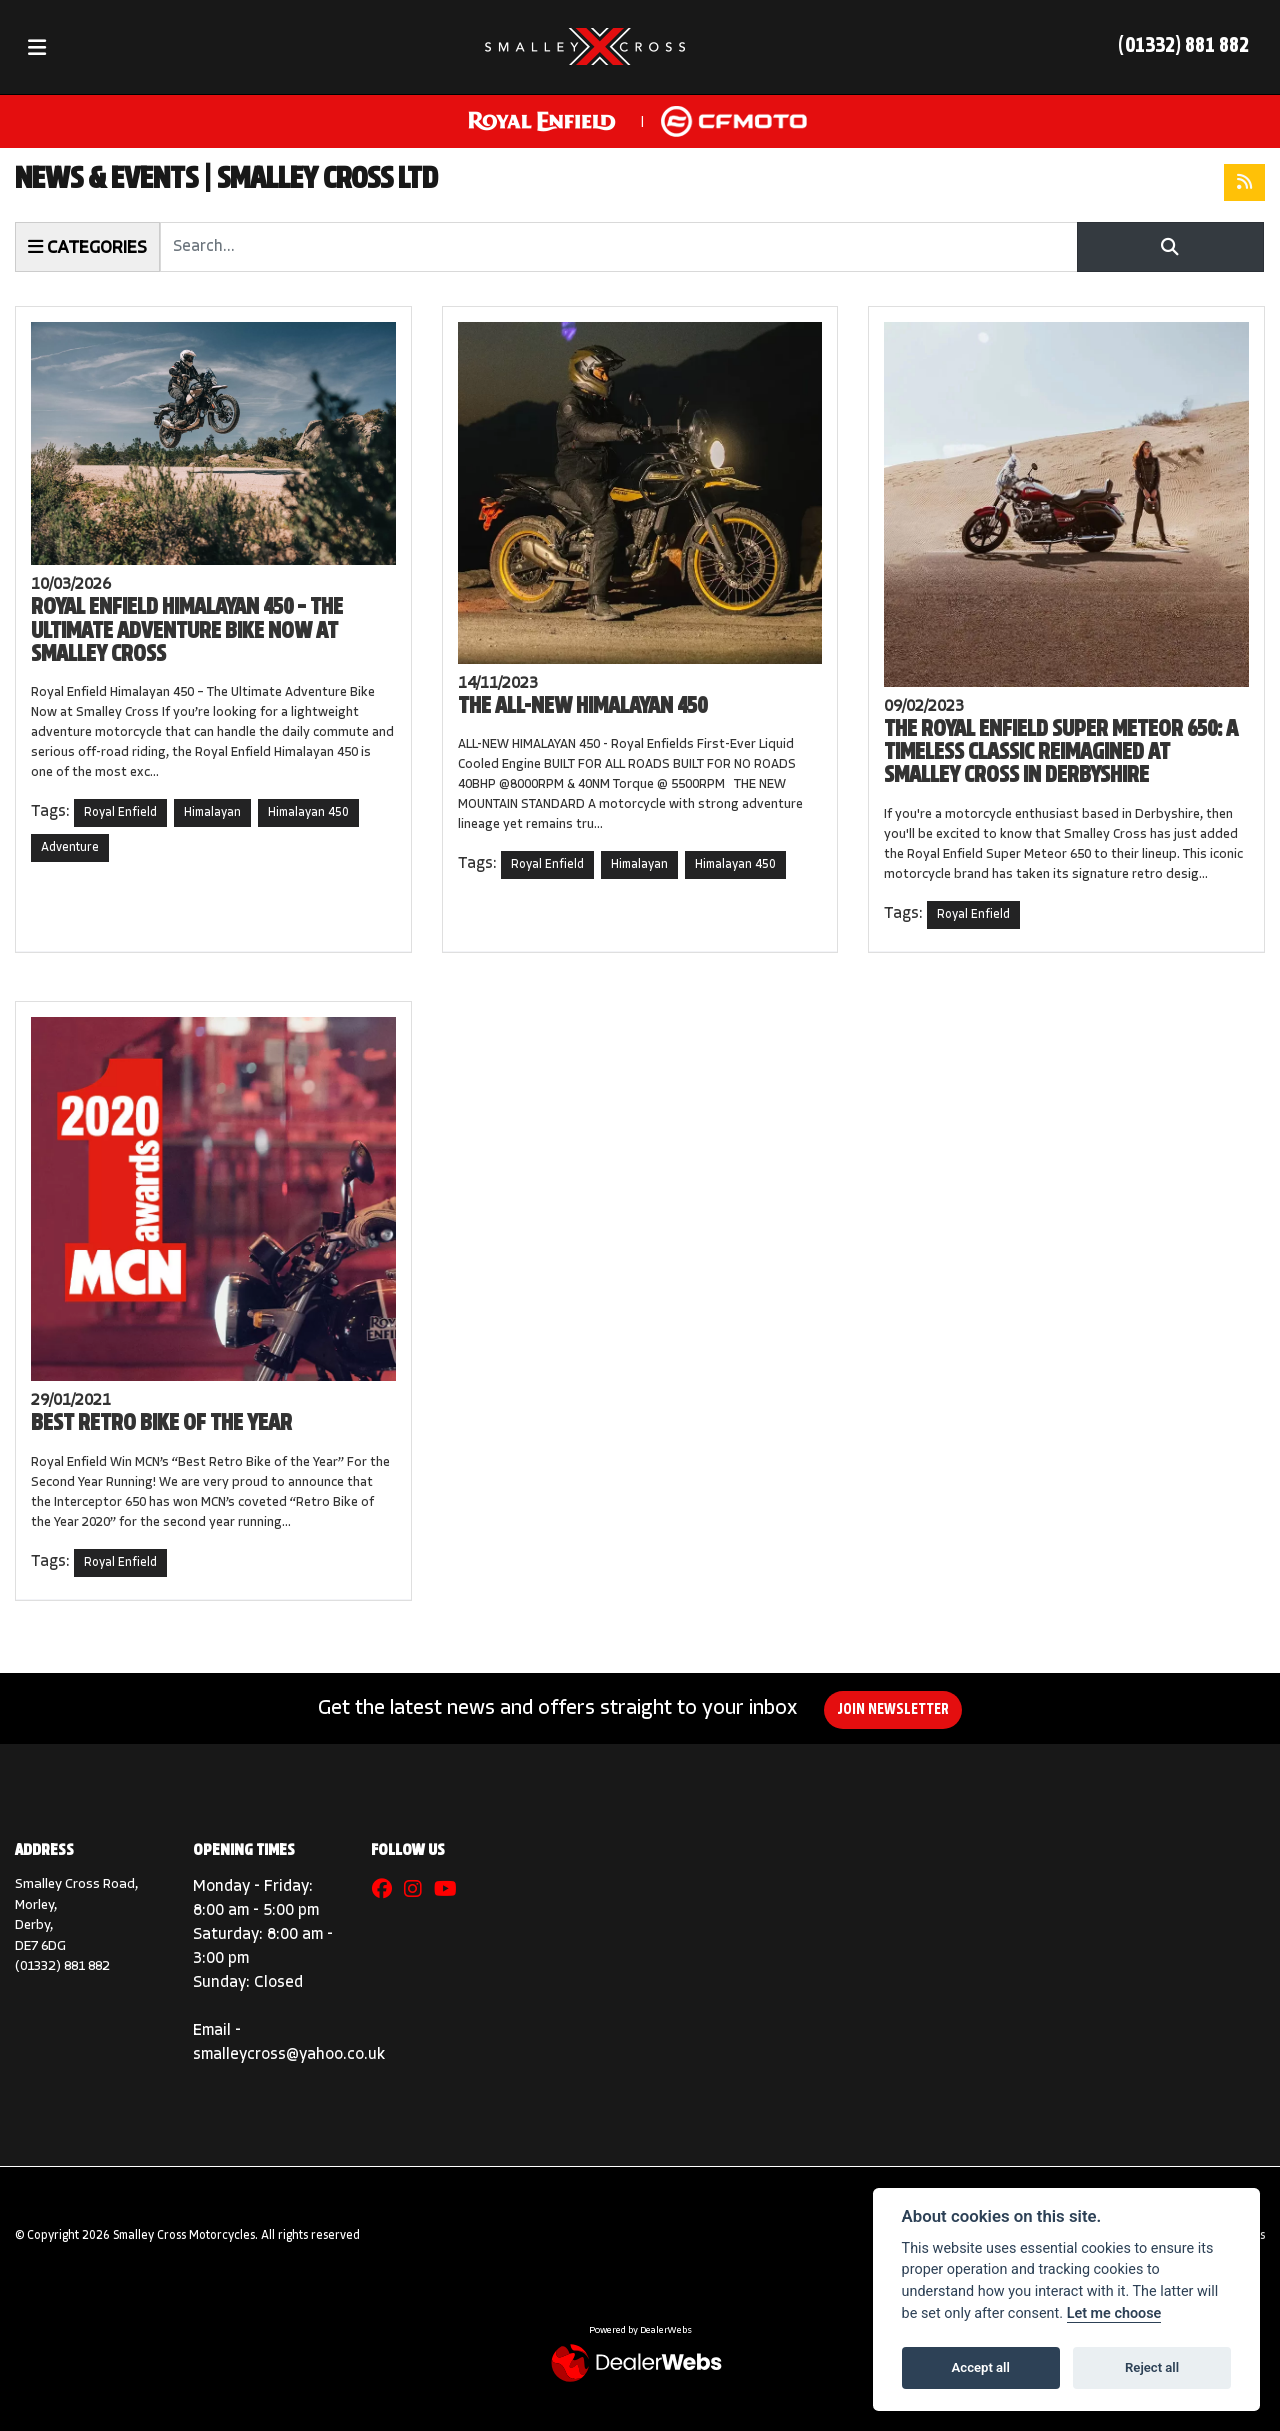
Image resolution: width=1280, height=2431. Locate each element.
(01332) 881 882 (1183, 46)
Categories (87, 247)
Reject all (1152, 2367)
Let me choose (1114, 2313)
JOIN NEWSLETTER (894, 1710)
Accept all (981, 2367)
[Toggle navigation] (37, 47)
